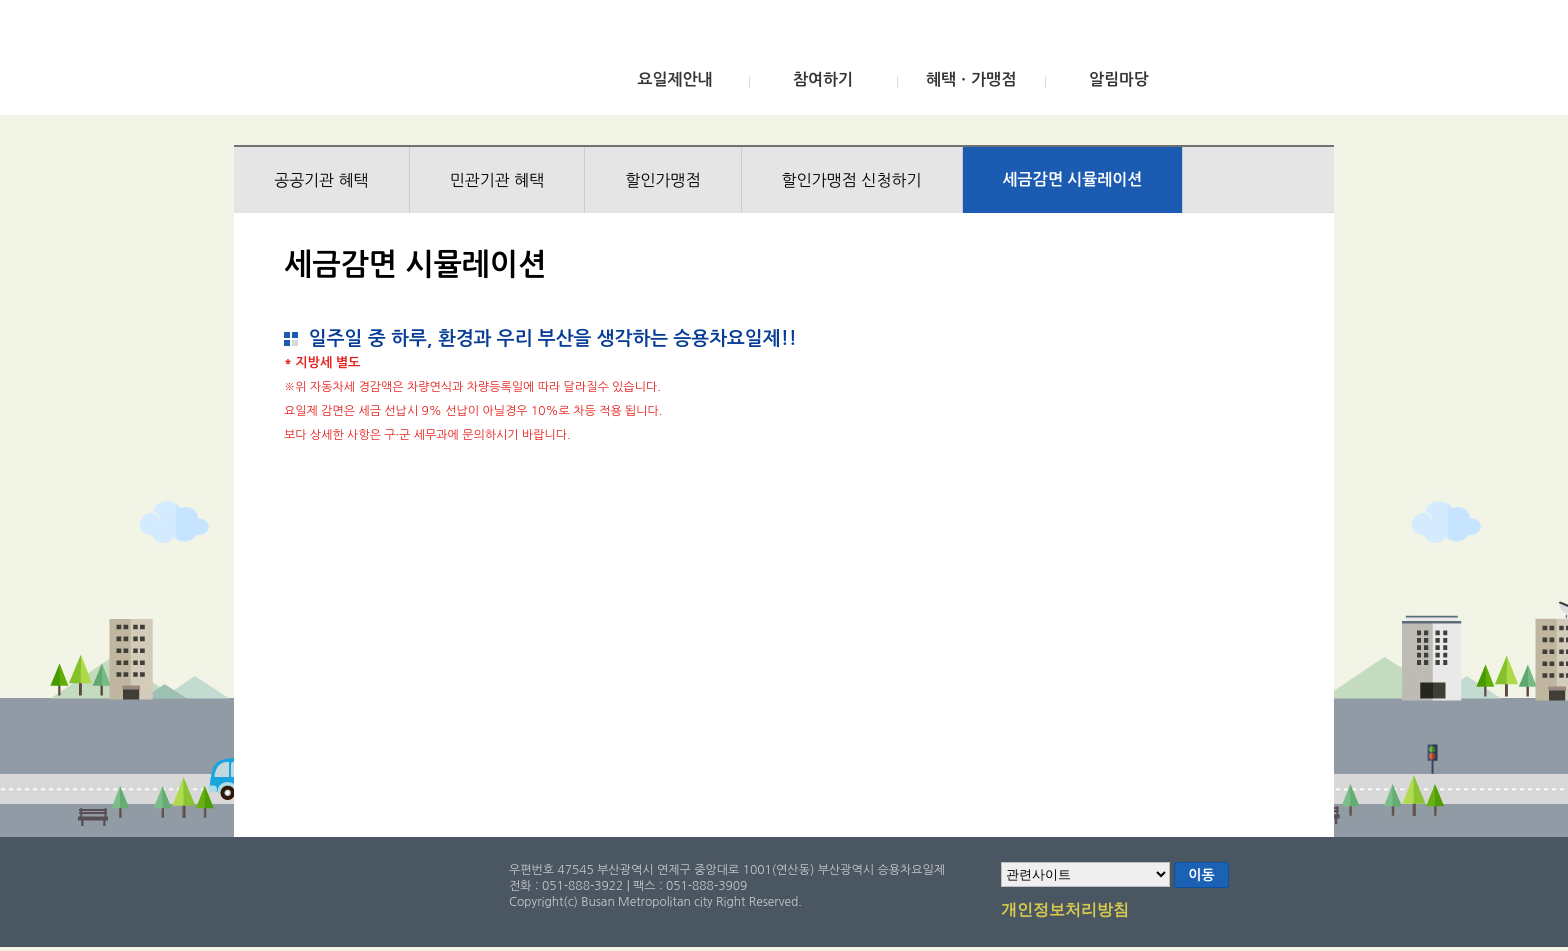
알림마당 (1119, 79)
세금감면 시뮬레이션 (1073, 179)
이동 (1201, 875)
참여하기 (823, 79)
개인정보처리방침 (1065, 911)
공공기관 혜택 (321, 180)
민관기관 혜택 (497, 180)
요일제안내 (674, 79)
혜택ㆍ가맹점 (971, 79)
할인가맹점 (662, 180)
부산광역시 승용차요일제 (382, 63)
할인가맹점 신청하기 (852, 180)
